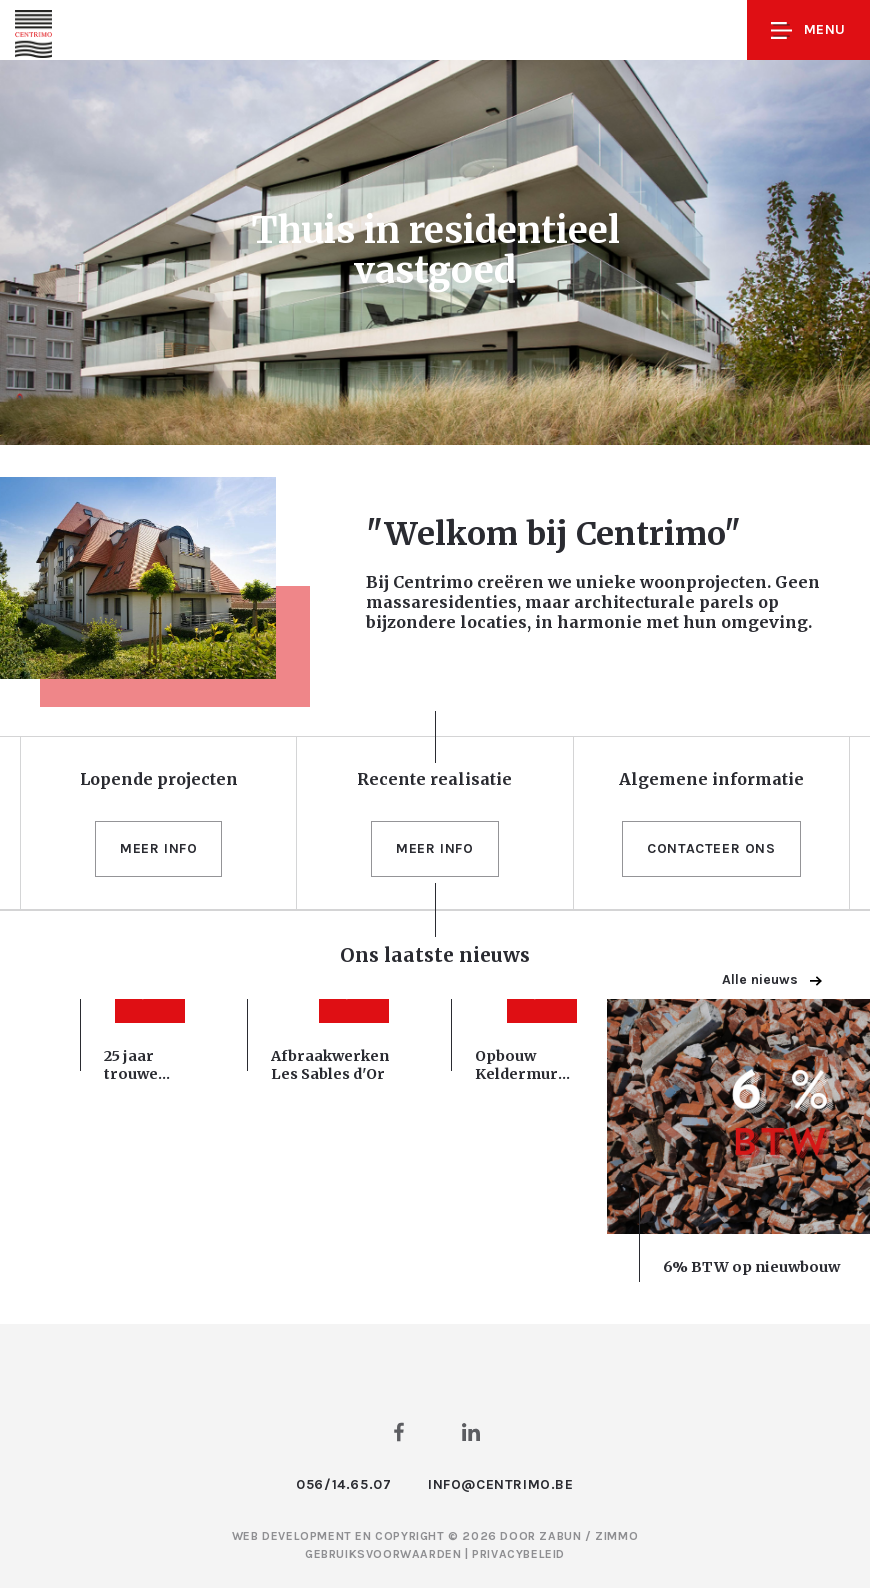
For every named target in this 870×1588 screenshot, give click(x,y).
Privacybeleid (518, 1554)
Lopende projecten (159, 779)
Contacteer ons (711, 848)
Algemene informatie (711, 779)
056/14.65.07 (343, 1484)
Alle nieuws (772, 979)
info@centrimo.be (501, 1484)
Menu (808, 30)
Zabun (560, 1536)
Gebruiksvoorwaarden (385, 1554)
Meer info (158, 848)
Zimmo (616, 1536)
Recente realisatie (434, 779)
